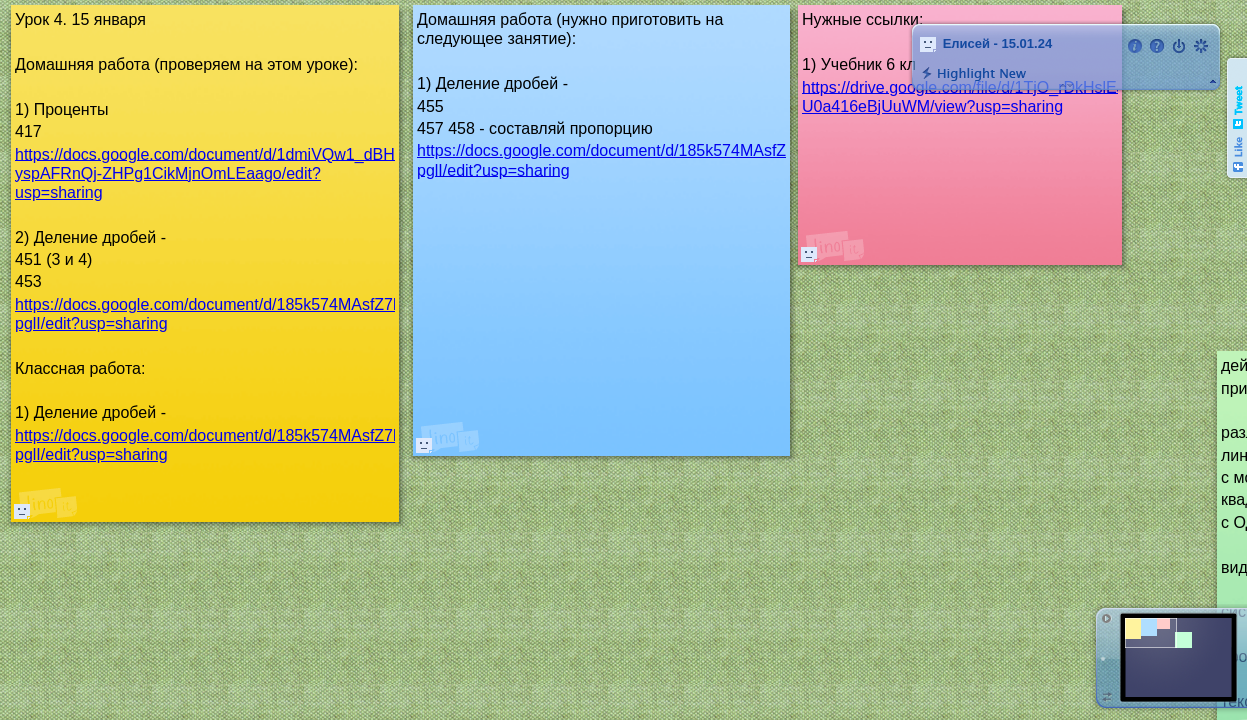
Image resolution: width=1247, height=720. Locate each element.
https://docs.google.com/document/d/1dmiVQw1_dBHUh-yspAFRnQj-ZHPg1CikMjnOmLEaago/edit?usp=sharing (218, 172)
